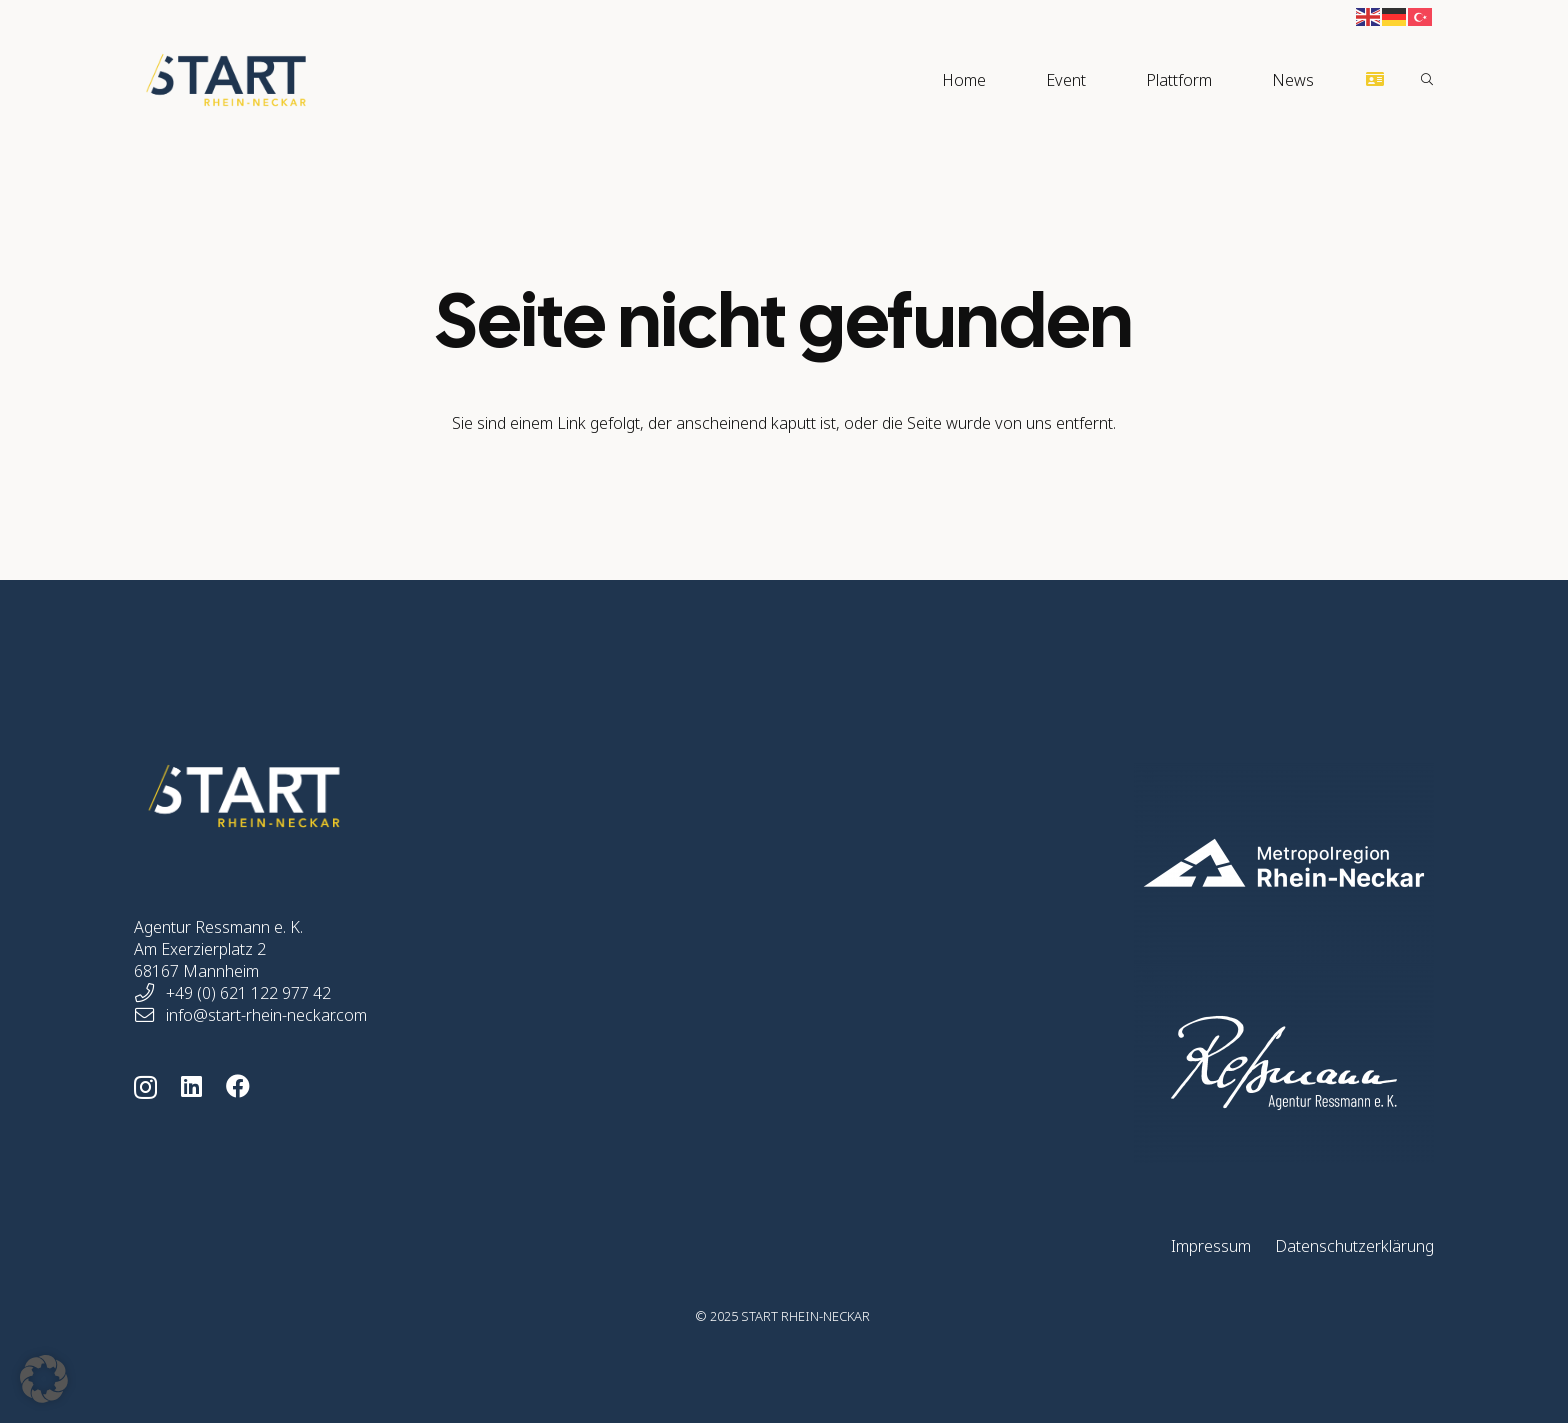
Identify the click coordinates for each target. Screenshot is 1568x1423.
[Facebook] (238, 1086)
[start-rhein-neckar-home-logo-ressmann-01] (1187, 1063)
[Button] (1375, 79)
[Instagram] (145, 1087)
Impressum (1211, 1246)
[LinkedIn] (191, 1086)
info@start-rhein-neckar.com (266, 1015)
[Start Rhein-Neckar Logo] (226, 80)
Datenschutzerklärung (1354, 1246)
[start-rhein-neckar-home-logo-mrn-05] (1187, 863)
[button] (1427, 80)
